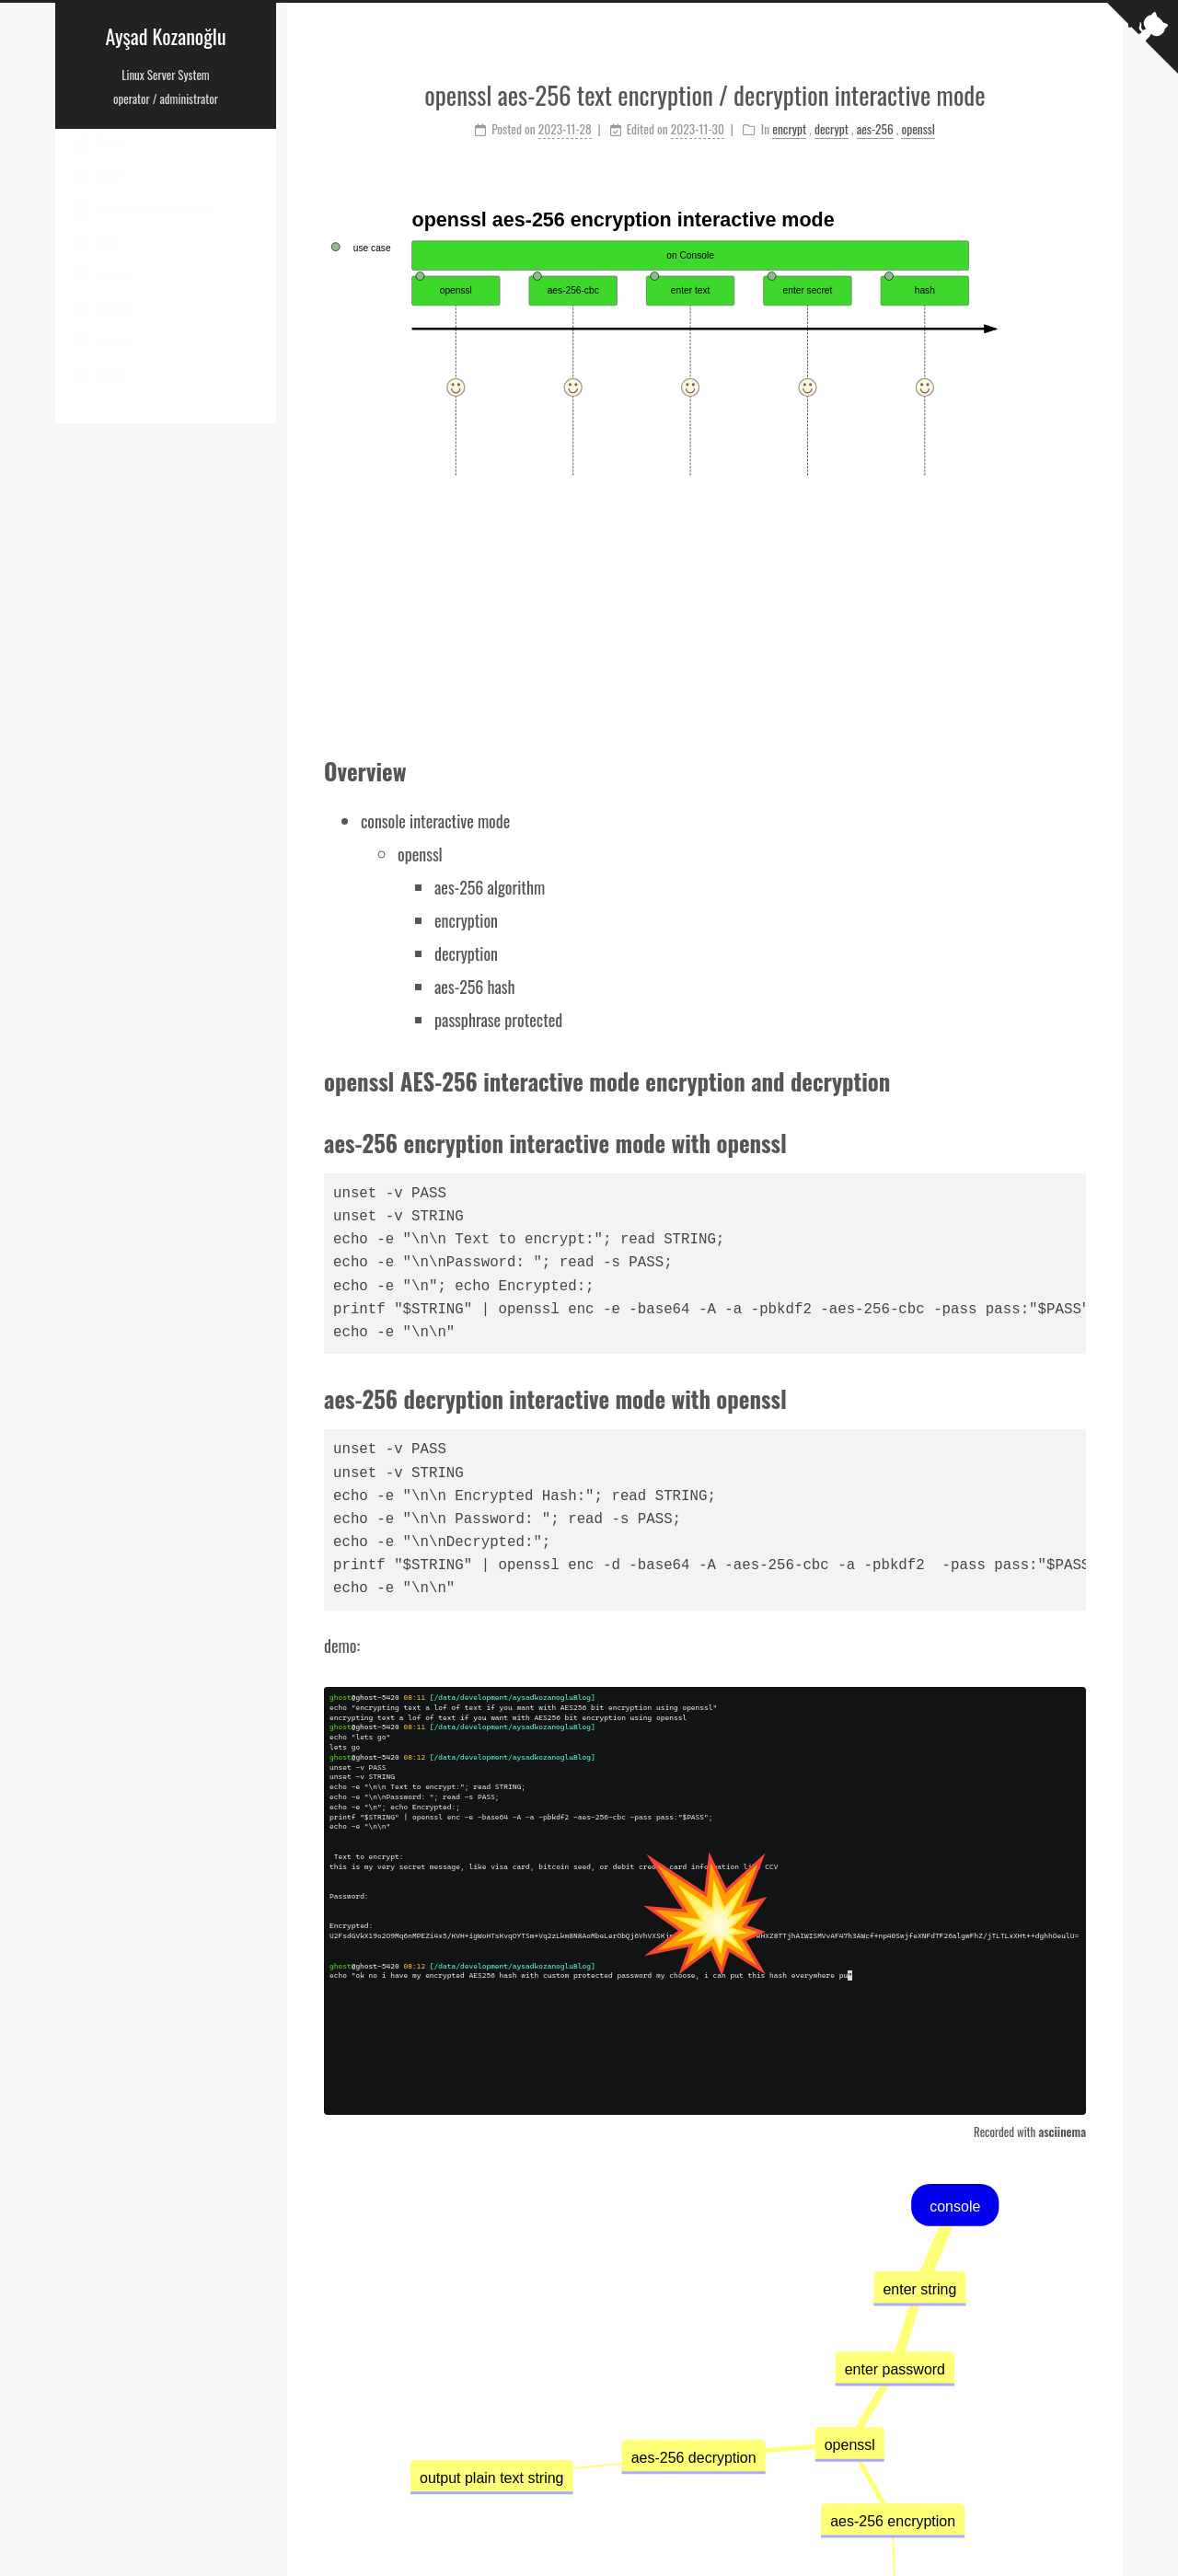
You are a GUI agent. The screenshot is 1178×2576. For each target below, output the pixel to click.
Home (97, 160)
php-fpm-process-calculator (144, 226)
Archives (103, 292)
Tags (94, 259)
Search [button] (99, 392)
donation (103, 359)
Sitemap (103, 326)
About (97, 193)
